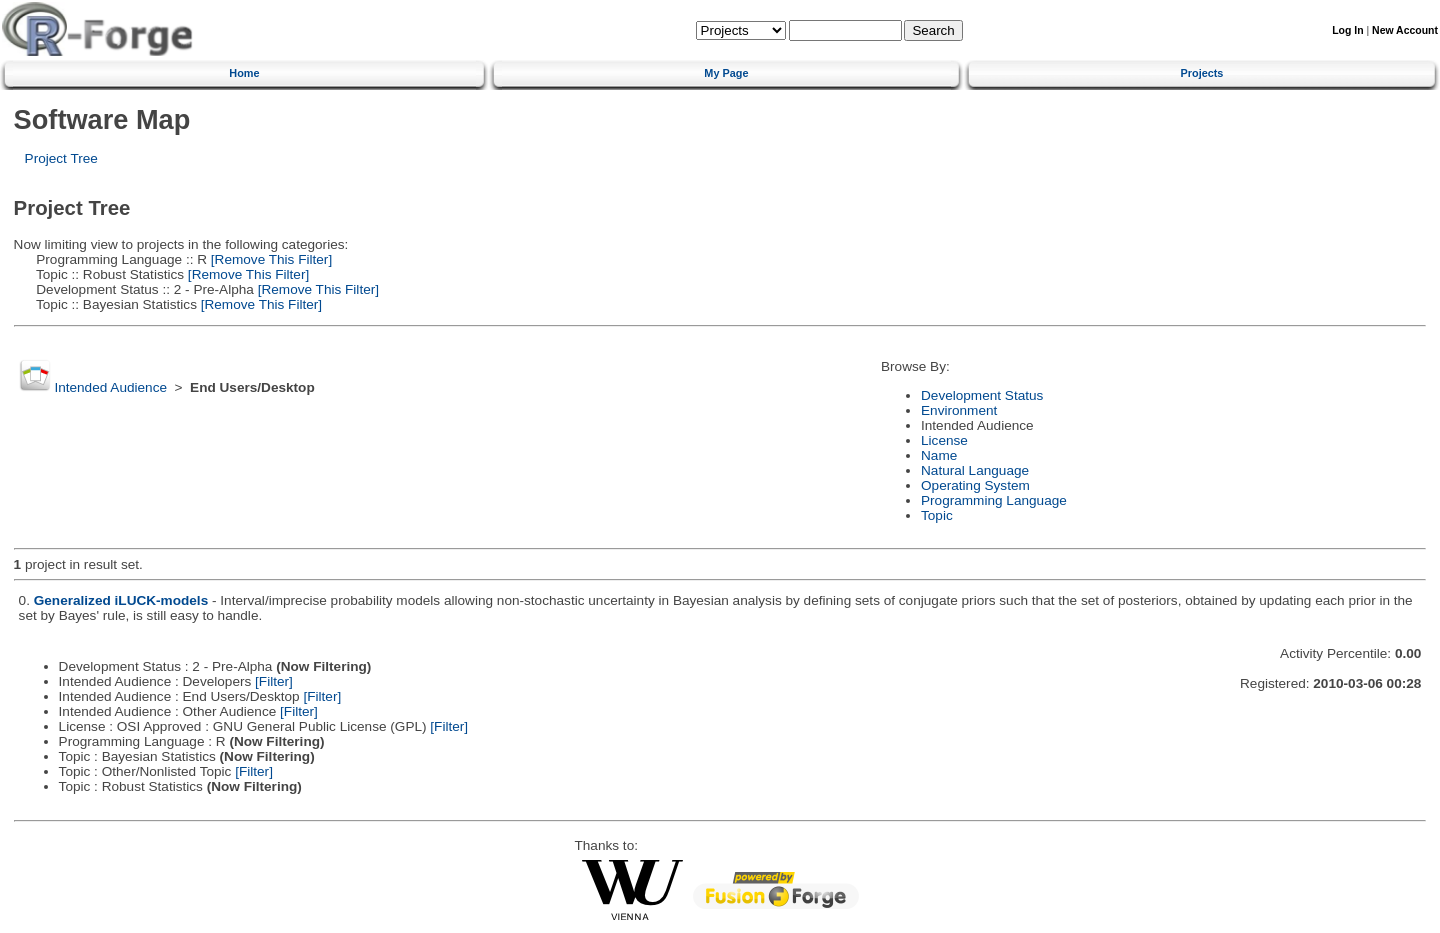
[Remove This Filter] (269, 259)
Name (939, 455)
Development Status (982, 395)
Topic (937, 515)
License (944, 440)
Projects (1202, 73)
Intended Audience (110, 387)
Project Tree (61, 158)
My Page (726, 73)
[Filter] (274, 681)
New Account (1405, 30)
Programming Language (994, 500)
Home (244, 73)
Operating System (975, 485)
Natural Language (975, 470)
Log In (1347, 30)
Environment (959, 410)
